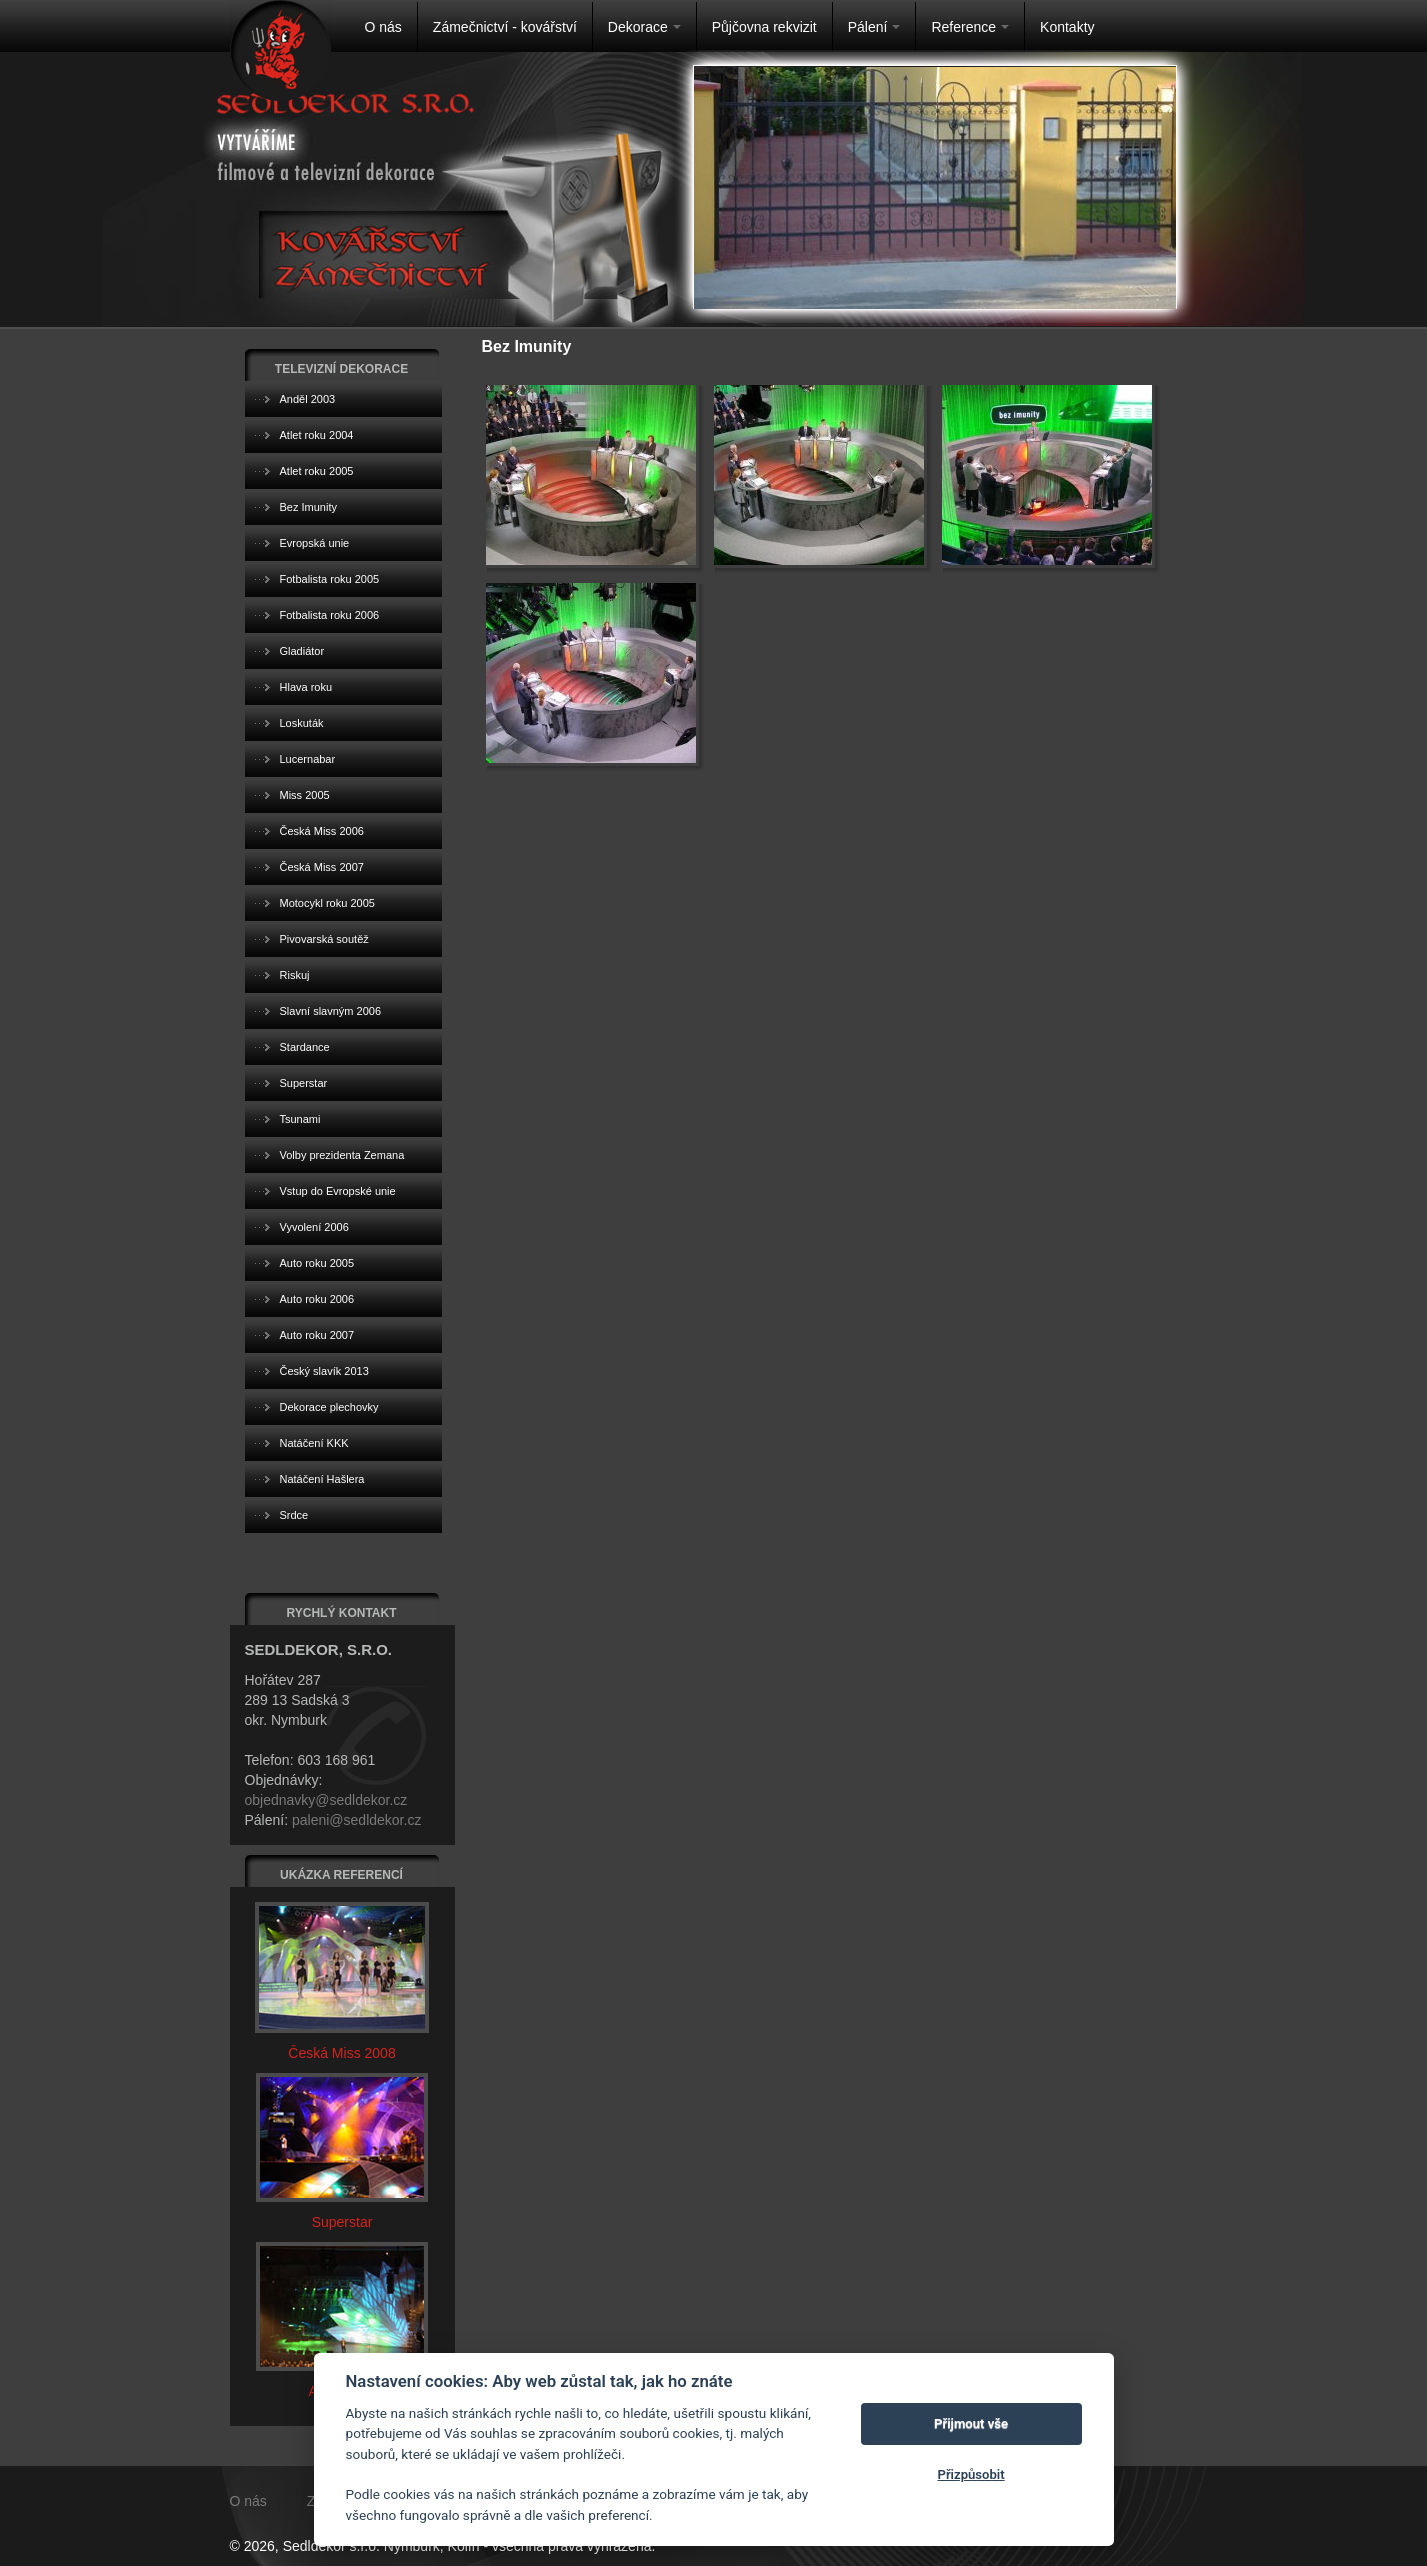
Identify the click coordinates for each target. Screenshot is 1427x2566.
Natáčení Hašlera (322, 1479)
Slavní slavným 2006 (331, 1011)
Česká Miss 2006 (322, 831)
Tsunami (300, 1119)
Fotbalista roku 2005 (330, 579)
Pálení (874, 27)
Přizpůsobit (970, 2474)
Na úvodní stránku (280, 50)
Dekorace (644, 27)
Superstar (304, 1083)
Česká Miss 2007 (322, 867)
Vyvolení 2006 (314, 1227)
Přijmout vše (971, 2423)
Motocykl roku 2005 (327, 903)
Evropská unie (315, 543)
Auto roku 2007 (317, 1335)
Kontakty (1067, 27)
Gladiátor (302, 651)
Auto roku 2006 (317, 1299)
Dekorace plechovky (329, 1407)
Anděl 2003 (308, 399)
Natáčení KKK (314, 1443)
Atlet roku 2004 (317, 435)
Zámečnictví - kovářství (505, 27)
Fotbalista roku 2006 (330, 615)
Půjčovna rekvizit (764, 27)
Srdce (294, 1515)
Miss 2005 (305, 795)
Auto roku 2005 (317, 1263)
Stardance (305, 1047)
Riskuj (295, 975)
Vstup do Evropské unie (338, 1191)
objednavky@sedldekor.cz (326, 1800)
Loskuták (302, 723)
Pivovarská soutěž (324, 939)
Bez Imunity (308, 507)
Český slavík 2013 (324, 1371)
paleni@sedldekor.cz (356, 1820)
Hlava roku (306, 687)
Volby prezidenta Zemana (342, 1155)
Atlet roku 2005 (317, 471)
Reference (970, 27)
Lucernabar (308, 759)
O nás (383, 27)
